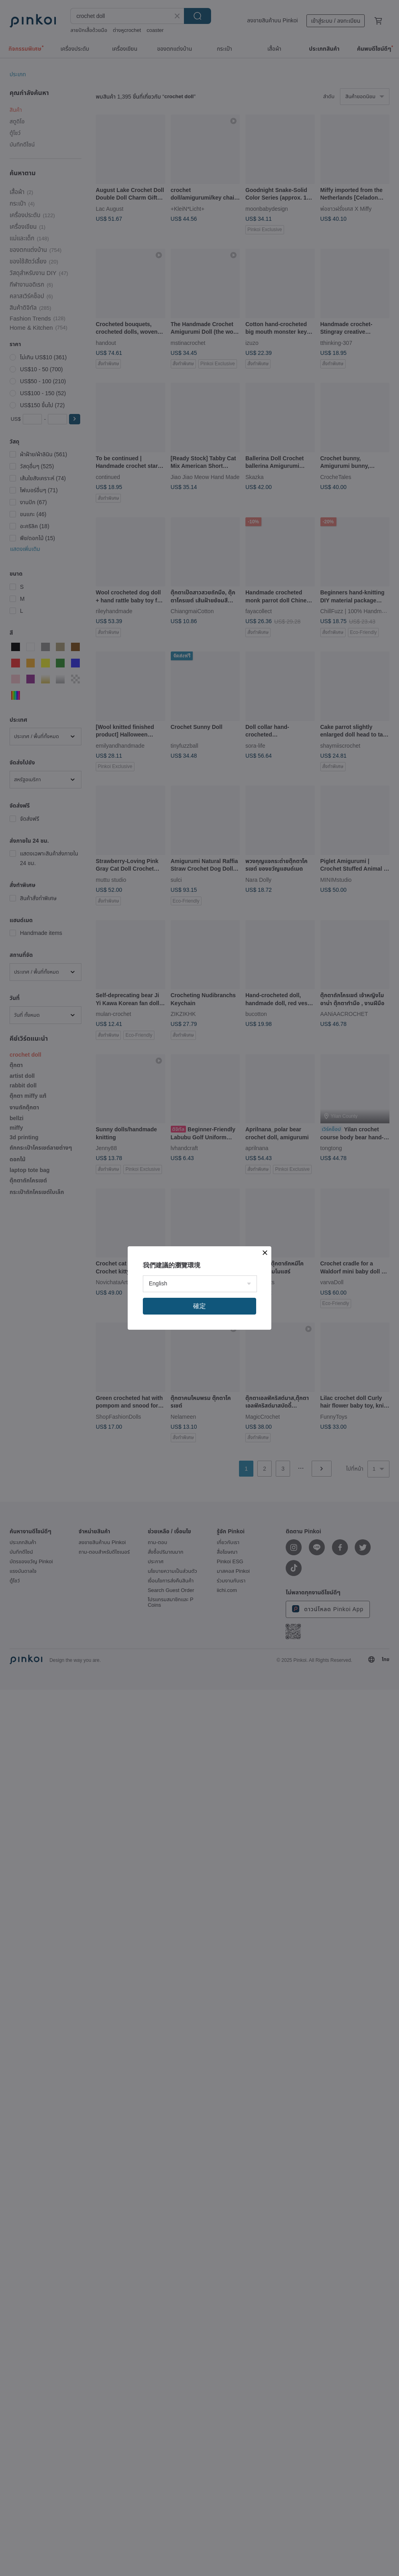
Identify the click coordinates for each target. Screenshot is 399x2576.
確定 (199, 1306)
